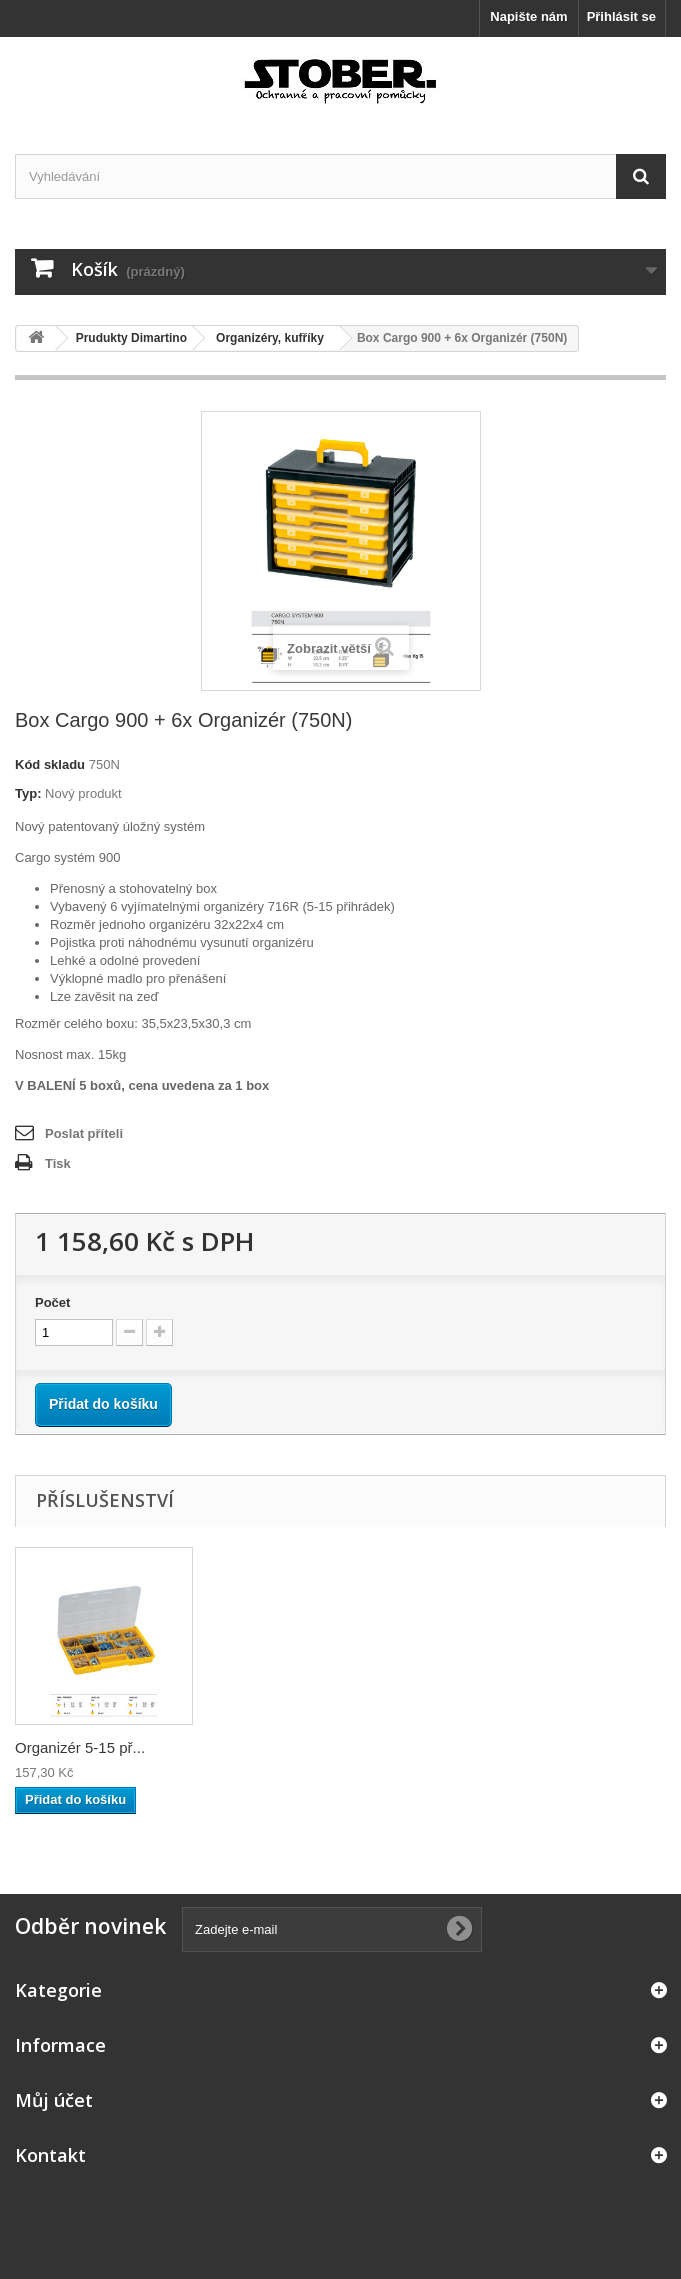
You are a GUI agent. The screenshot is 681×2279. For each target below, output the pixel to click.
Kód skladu (50, 764)
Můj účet (54, 2100)
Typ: (28, 793)
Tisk (58, 1163)
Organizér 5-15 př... (80, 1747)
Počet (52, 1302)
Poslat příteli (84, 1133)
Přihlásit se (621, 16)
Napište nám (528, 16)
